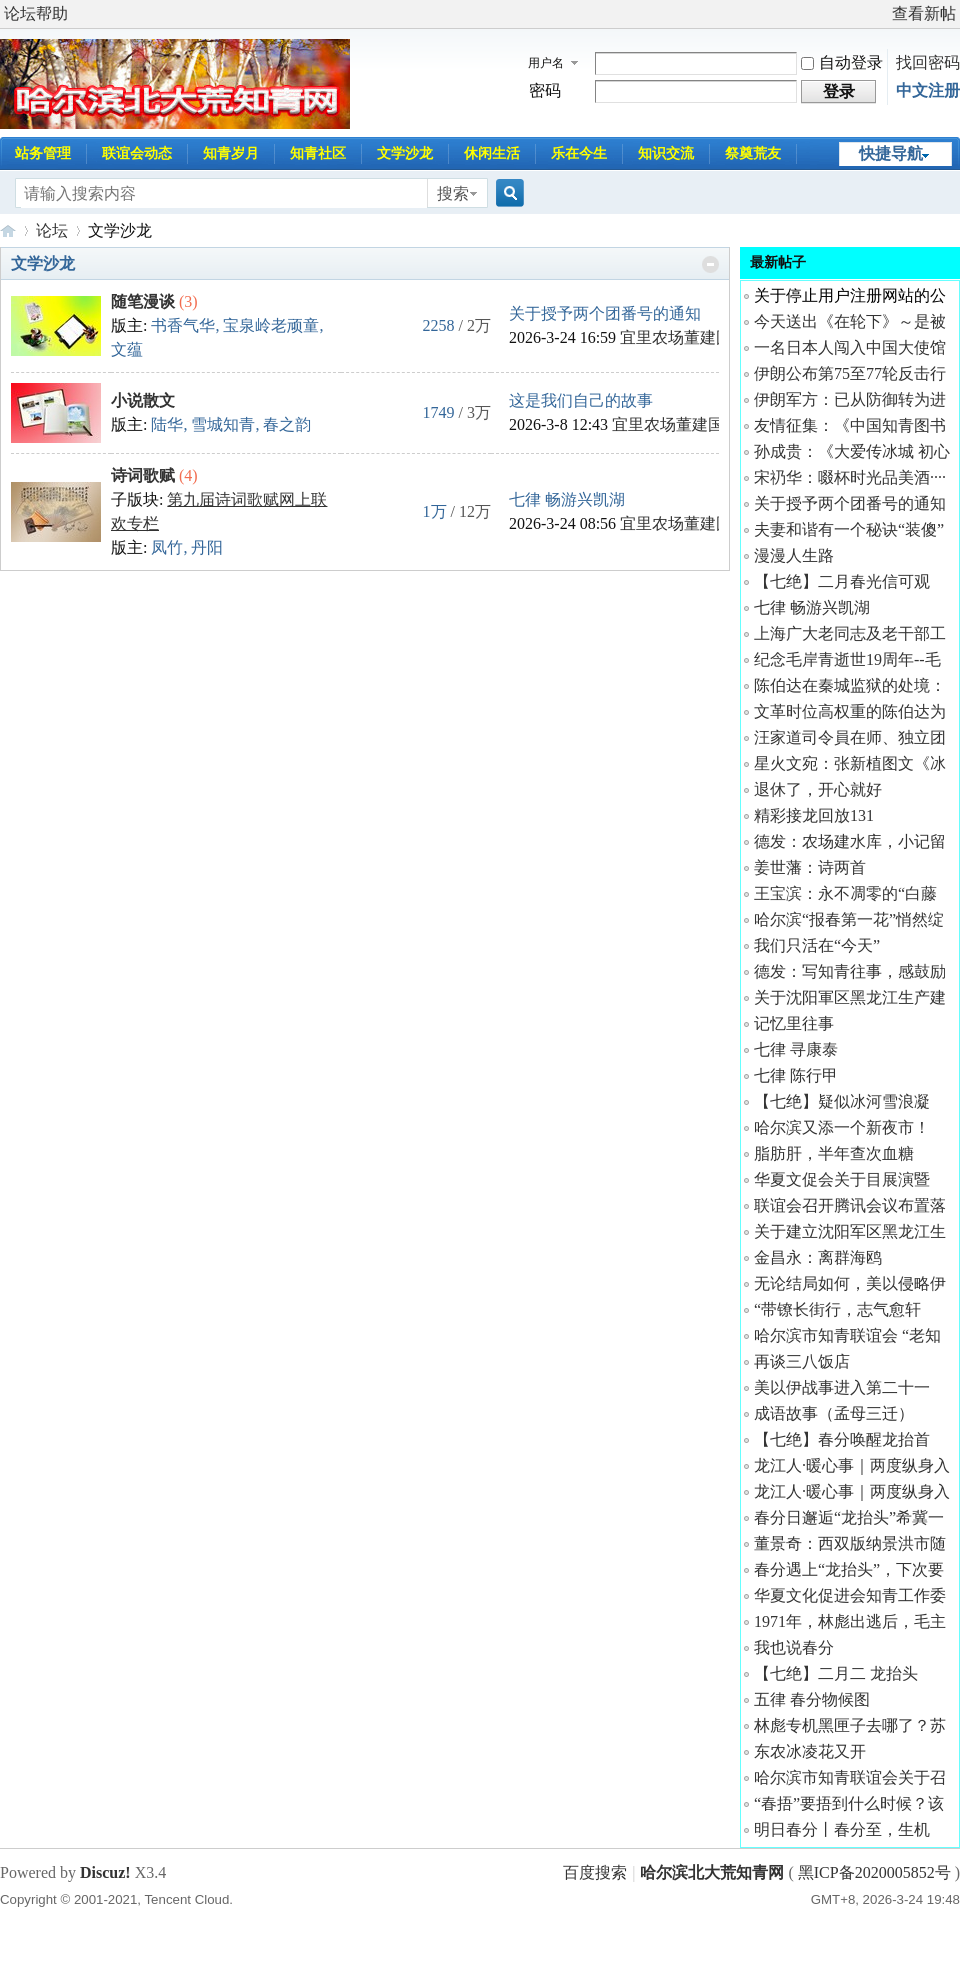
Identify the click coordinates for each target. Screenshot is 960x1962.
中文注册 (928, 90)
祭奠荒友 (753, 153)
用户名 (546, 63)
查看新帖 (924, 13)
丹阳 (207, 547)
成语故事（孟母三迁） (834, 1413)
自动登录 (842, 62)
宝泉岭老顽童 (271, 325)
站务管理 (43, 153)
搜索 (453, 193)
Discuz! (105, 1872)
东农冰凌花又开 (810, 1751)
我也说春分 (794, 1647)
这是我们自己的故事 (581, 400)
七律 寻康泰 (796, 1049)
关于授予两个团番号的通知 (605, 313)
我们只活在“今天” (817, 945)
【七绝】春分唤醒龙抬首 (842, 1439)
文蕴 (127, 349)
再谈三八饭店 (802, 1361)
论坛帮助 (36, 13)
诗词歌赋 (143, 475)
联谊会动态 (137, 153)
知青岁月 (231, 153)
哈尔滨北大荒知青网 (8, 230)
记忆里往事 (794, 1023)
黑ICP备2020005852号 (876, 1872)
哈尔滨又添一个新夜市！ (842, 1127)
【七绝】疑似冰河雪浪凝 (842, 1101)
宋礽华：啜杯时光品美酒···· (850, 477)
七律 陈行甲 (796, 1075)
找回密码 (928, 62)
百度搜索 (595, 1872)
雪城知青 (223, 424)
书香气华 (183, 325)
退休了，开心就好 (818, 789)
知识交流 (666, 153)
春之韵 (287, 424)
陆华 (167, 424)
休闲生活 (492, 153)
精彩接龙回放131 (814, 815)
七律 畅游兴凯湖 (567, 499)
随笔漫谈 (143, 301)
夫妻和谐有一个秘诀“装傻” (849, 529)
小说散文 (143, 400)
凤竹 (167, 547)
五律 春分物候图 (812, 1699)
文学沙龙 (405, 153)
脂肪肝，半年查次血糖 (834, 1153)
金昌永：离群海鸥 (818, 1257)
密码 (545, 90)
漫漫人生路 (794, 555)
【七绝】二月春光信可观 (842, 581)
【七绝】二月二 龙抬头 (836, 1673)
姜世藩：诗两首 (810, 867)
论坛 (52, 230)
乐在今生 (579, 153)
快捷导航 (891, 153)
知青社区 (318, 153)
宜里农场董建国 (676, 337)
